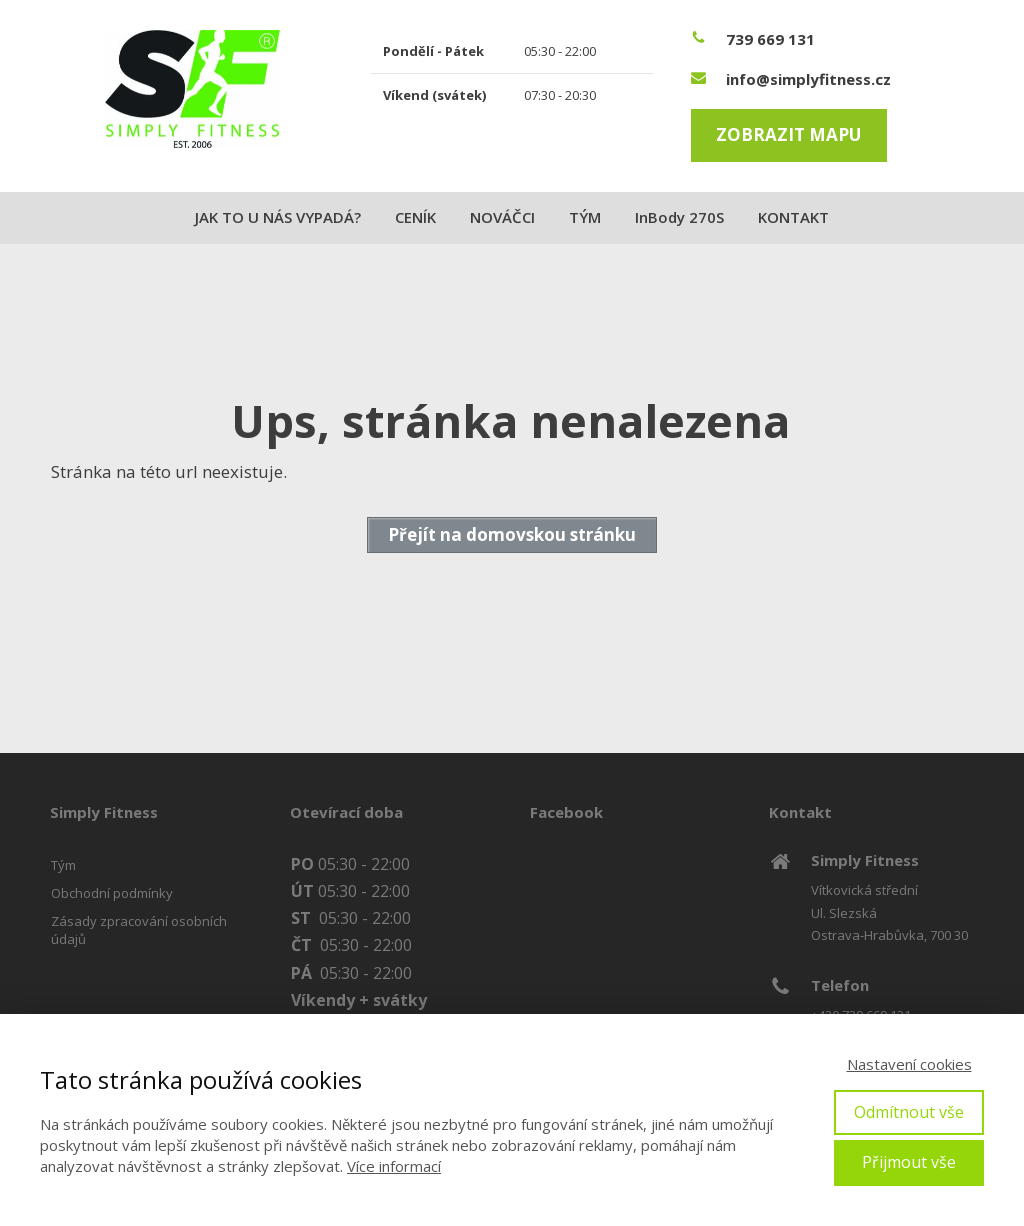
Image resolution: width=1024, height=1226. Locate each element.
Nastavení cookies (909, 1064)
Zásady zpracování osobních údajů (139, 930)
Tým (63, 865)
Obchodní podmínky (112, 893)
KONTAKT (793, 217)
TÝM (585, 217)
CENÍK (415, 217)
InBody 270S (679, 217)
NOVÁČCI (502, 217)
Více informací (394, 1166)
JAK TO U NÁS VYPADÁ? (278, 217)
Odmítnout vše (909, 1112)
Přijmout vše (909, 1162)
